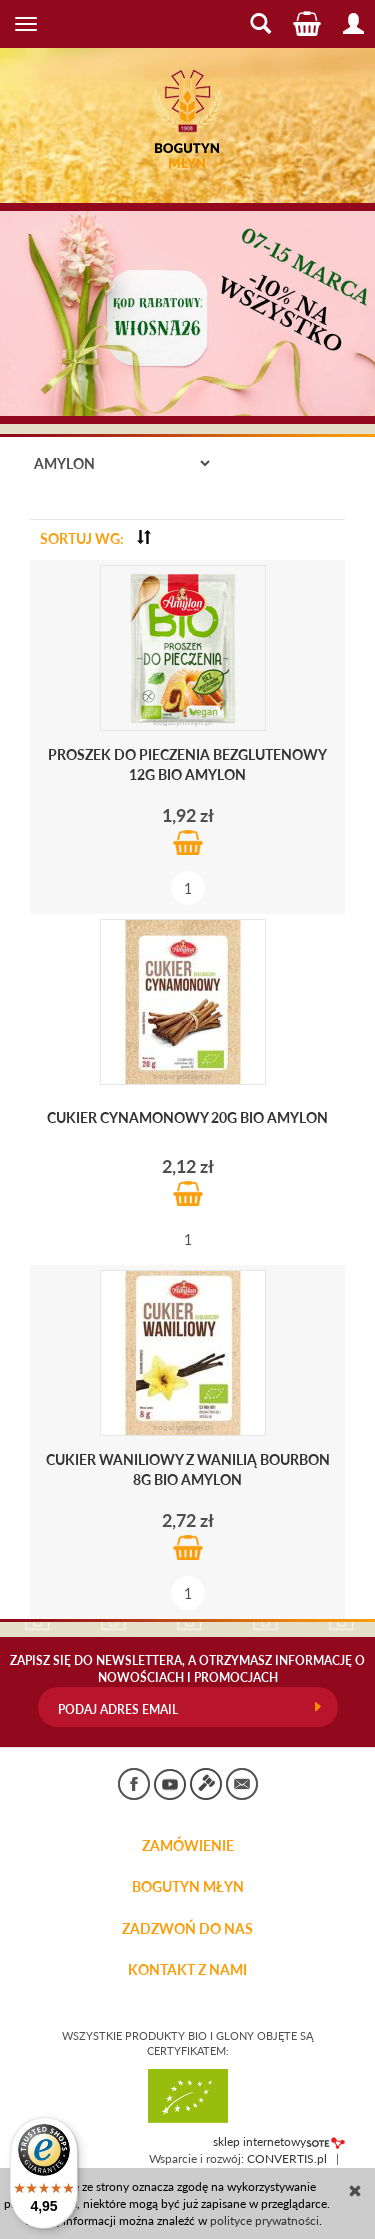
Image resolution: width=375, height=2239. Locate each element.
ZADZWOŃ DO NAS (187, 1929)
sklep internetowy (279, 2141)
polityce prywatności (264, 2220)
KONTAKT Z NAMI (187, 1970)
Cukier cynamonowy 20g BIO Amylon (187, 1118)
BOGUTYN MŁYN (188, 1887)
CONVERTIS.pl (287, 2158)
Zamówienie (188, 1846)
